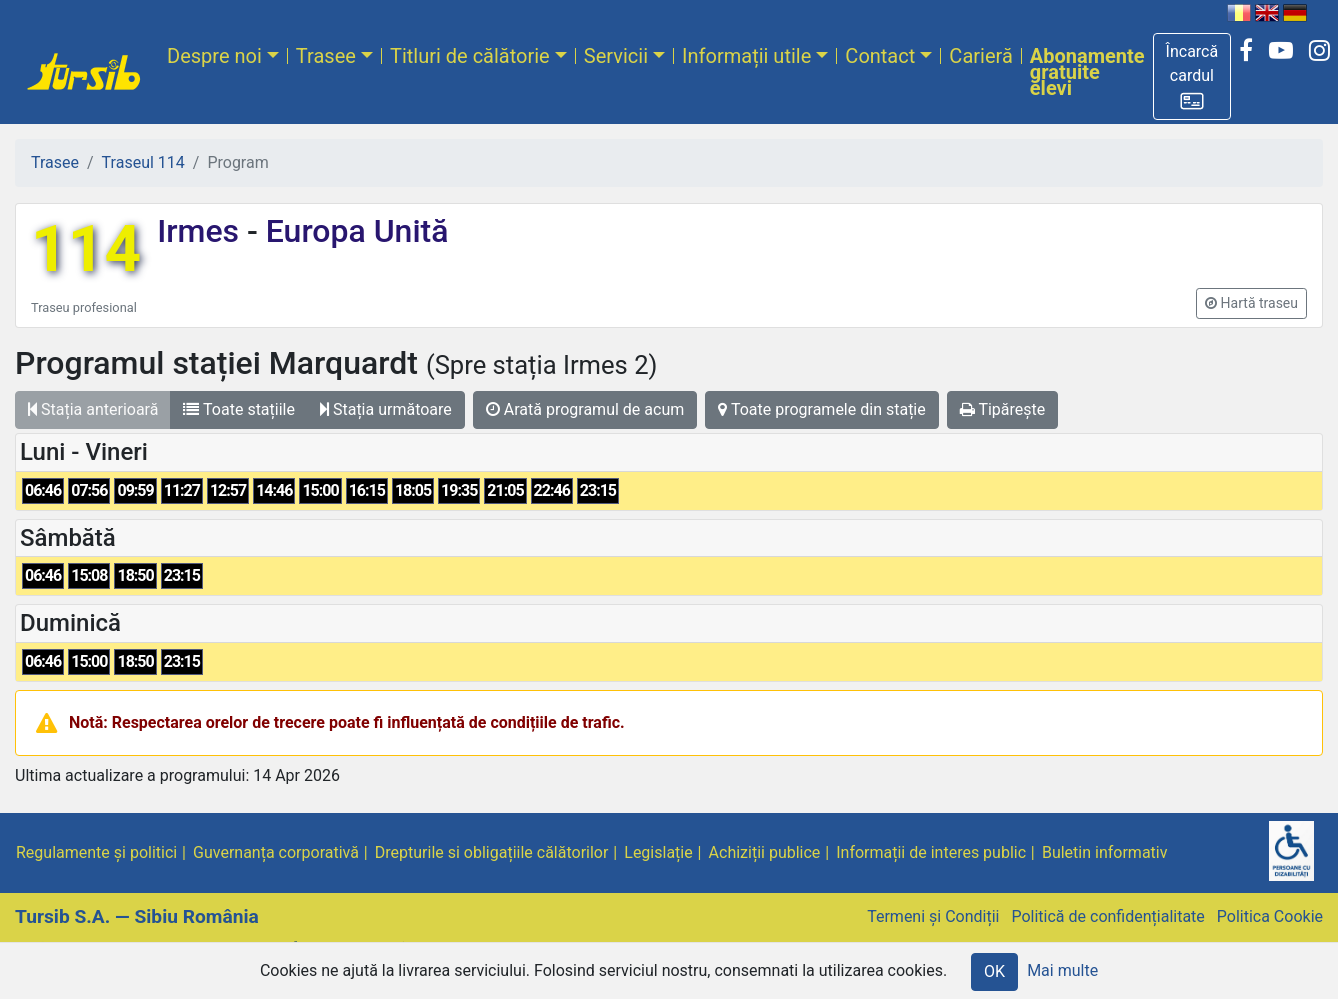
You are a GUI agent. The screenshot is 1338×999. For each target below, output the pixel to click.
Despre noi (214, 56)
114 (86, 249)
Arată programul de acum (585, 409)
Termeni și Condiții (933, 916)
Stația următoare (386, 409)
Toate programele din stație (822, 409)
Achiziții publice (765, 852)
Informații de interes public (931, 852)
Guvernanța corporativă (276, 852)
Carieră (980, 56)
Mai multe (1062, 970)
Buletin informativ (1105, 852)
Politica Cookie (1270, 916)
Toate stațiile (239, 409)
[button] (1192, 76)
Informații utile (746, 56)
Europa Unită (353, 231)
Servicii (616, 56)
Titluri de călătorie (470, 56)
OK (994, 971)
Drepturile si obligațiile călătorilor (492, 852)
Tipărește (1003, 409)
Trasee (326, 56)
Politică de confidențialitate (1107, 916)
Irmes (202, 231)
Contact (880, 56)
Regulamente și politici (96, 852)
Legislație (658, 852)
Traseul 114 (143, 162)
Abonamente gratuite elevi (1087, 72)
